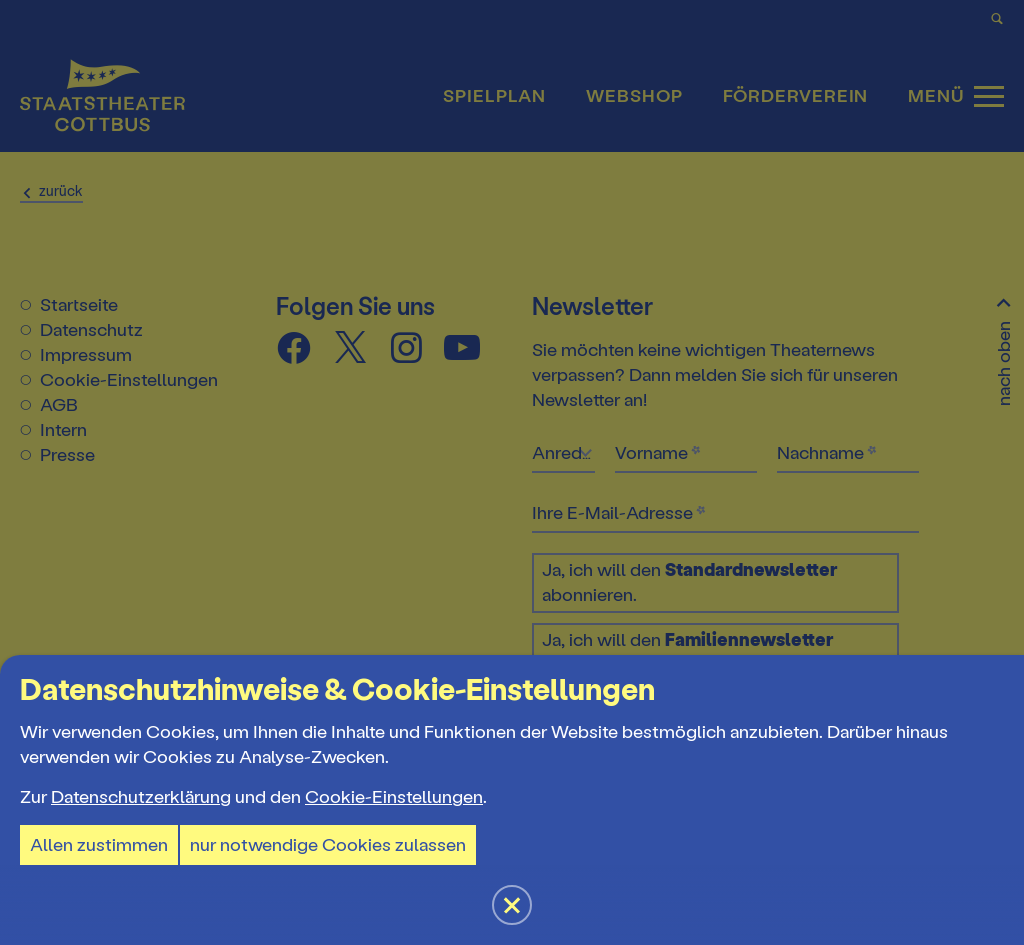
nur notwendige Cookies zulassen (328, 845)
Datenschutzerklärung (141, 797)
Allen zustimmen (99, 845)
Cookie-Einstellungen (394, 797)
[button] (512, 472)
